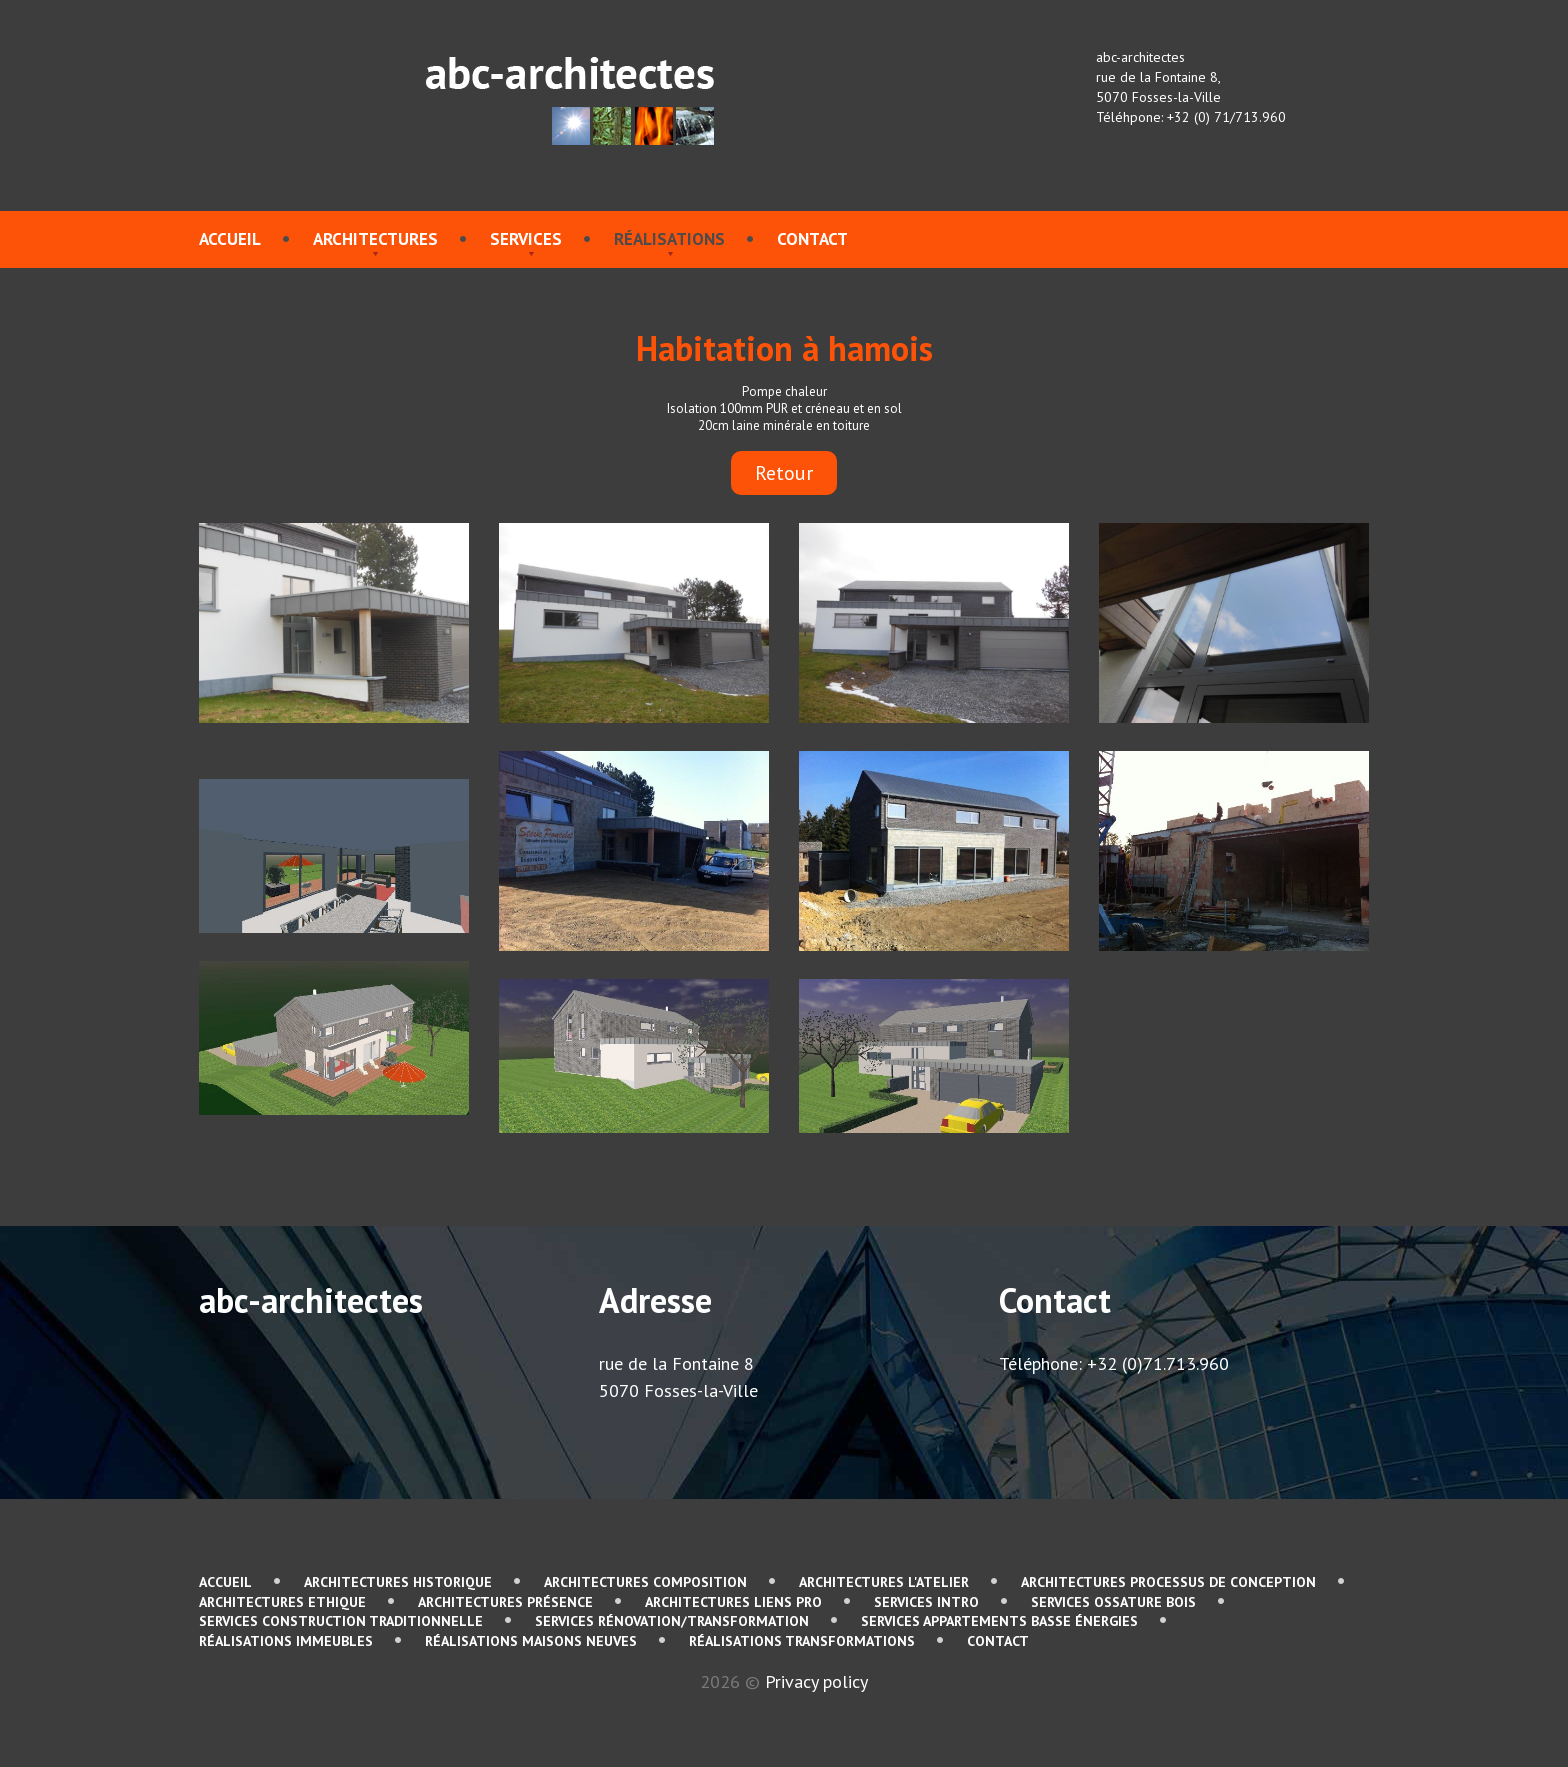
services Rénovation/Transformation (672, 1621)
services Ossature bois (1113, 1602)
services (526, 239)
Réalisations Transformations (802, 1641)
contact (812, 239)
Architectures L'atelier (884, 1582)
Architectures (375, 239)
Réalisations (669, 239)
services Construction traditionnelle (341, 1621)
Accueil (230, 239)
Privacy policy (816, 1681)
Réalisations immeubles (286, 1641)
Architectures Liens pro (733, 1602)
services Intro (926, 1602)
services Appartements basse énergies (999, 1621)
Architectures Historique (398, 1582)
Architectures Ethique (282, 1602)
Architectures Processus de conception (1168, 1582)
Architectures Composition (645, 1582)
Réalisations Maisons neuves (531, 1641)
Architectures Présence (505, 1602)
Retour (784, 473)
